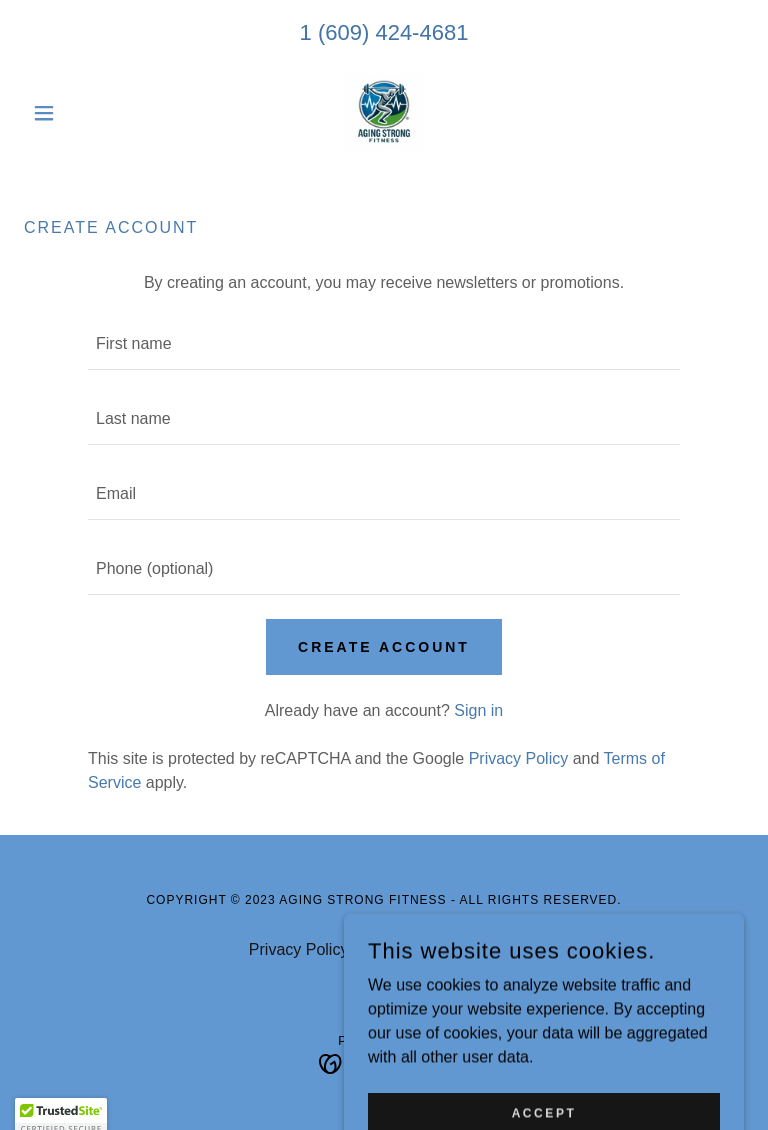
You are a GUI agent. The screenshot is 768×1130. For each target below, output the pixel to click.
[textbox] (384, 344)
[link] (384, 113)
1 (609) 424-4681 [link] (384, 32)
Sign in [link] (478, 710)
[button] (78, 113)
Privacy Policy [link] (519, 758)
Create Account (384, 647)
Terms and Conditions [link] (441, 949)
